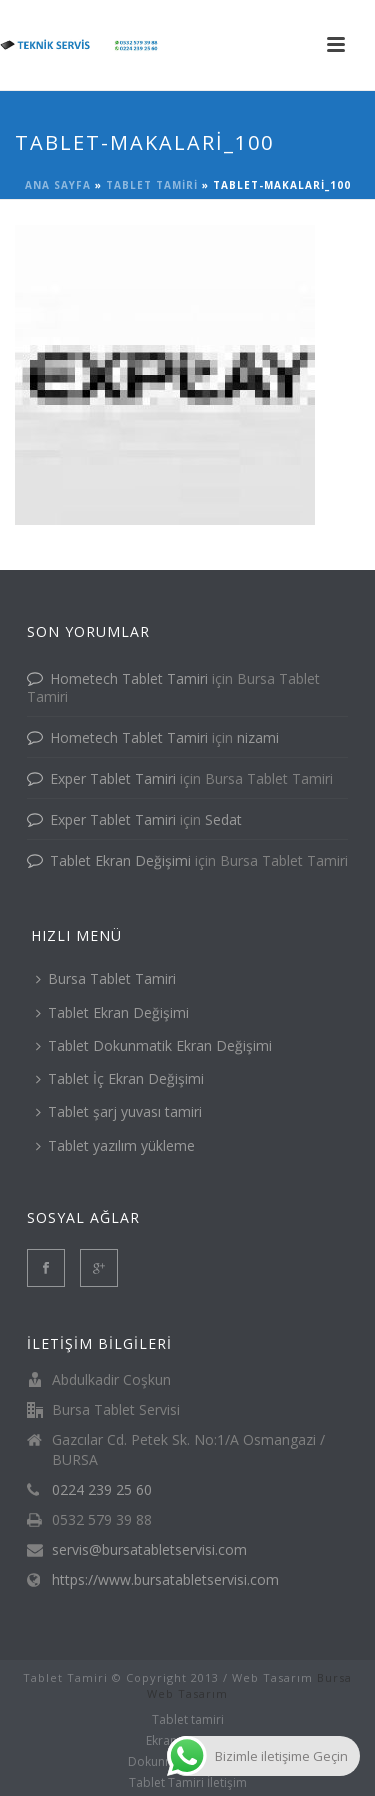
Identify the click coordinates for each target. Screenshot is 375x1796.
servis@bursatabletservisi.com (149, 1550)
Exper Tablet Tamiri (113, 778)
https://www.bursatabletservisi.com (165, 1580)
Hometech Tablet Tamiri (129, 678)
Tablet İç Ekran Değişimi (120, 1078)
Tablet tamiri (152, 185)
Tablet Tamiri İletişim (188, 1783)
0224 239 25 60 (102, 1490)
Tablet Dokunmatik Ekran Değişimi (154, 1045)
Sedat (223, 819)
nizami (258, 737)
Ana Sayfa (58, 185)
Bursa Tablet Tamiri (106, 978)
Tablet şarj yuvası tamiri (119, 1111)
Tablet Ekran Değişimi (120, 860)
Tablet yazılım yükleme (115, 1145)
